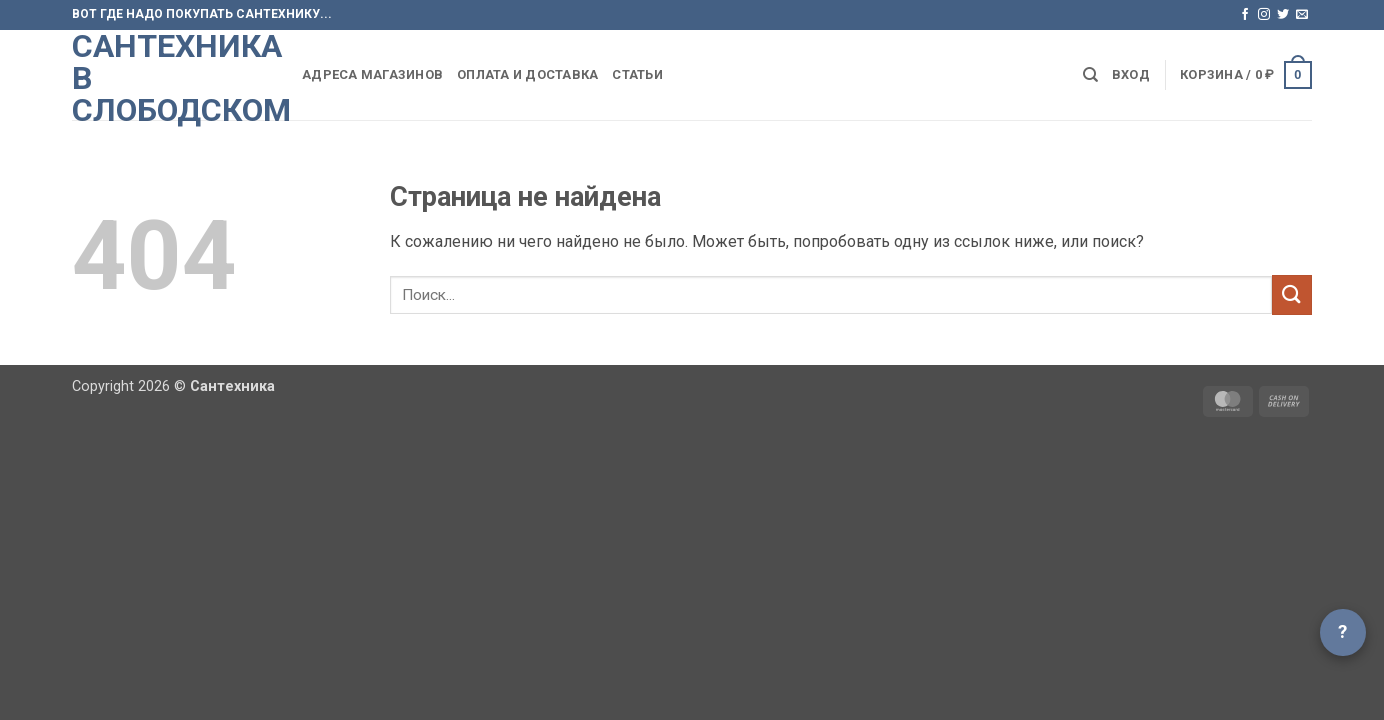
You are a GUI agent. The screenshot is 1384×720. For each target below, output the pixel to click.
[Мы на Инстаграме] (1264, 15)
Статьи (637, 74)
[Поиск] (1090, 75)
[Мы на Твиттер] (1283, 15)
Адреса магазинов (372, 74)
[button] (1131, 75)
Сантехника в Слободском (172, 78)
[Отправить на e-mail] (1302, 15)
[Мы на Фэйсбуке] (1245, 15)
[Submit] (1292, 294)
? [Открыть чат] (1343, 631)
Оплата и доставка (527, 74)
